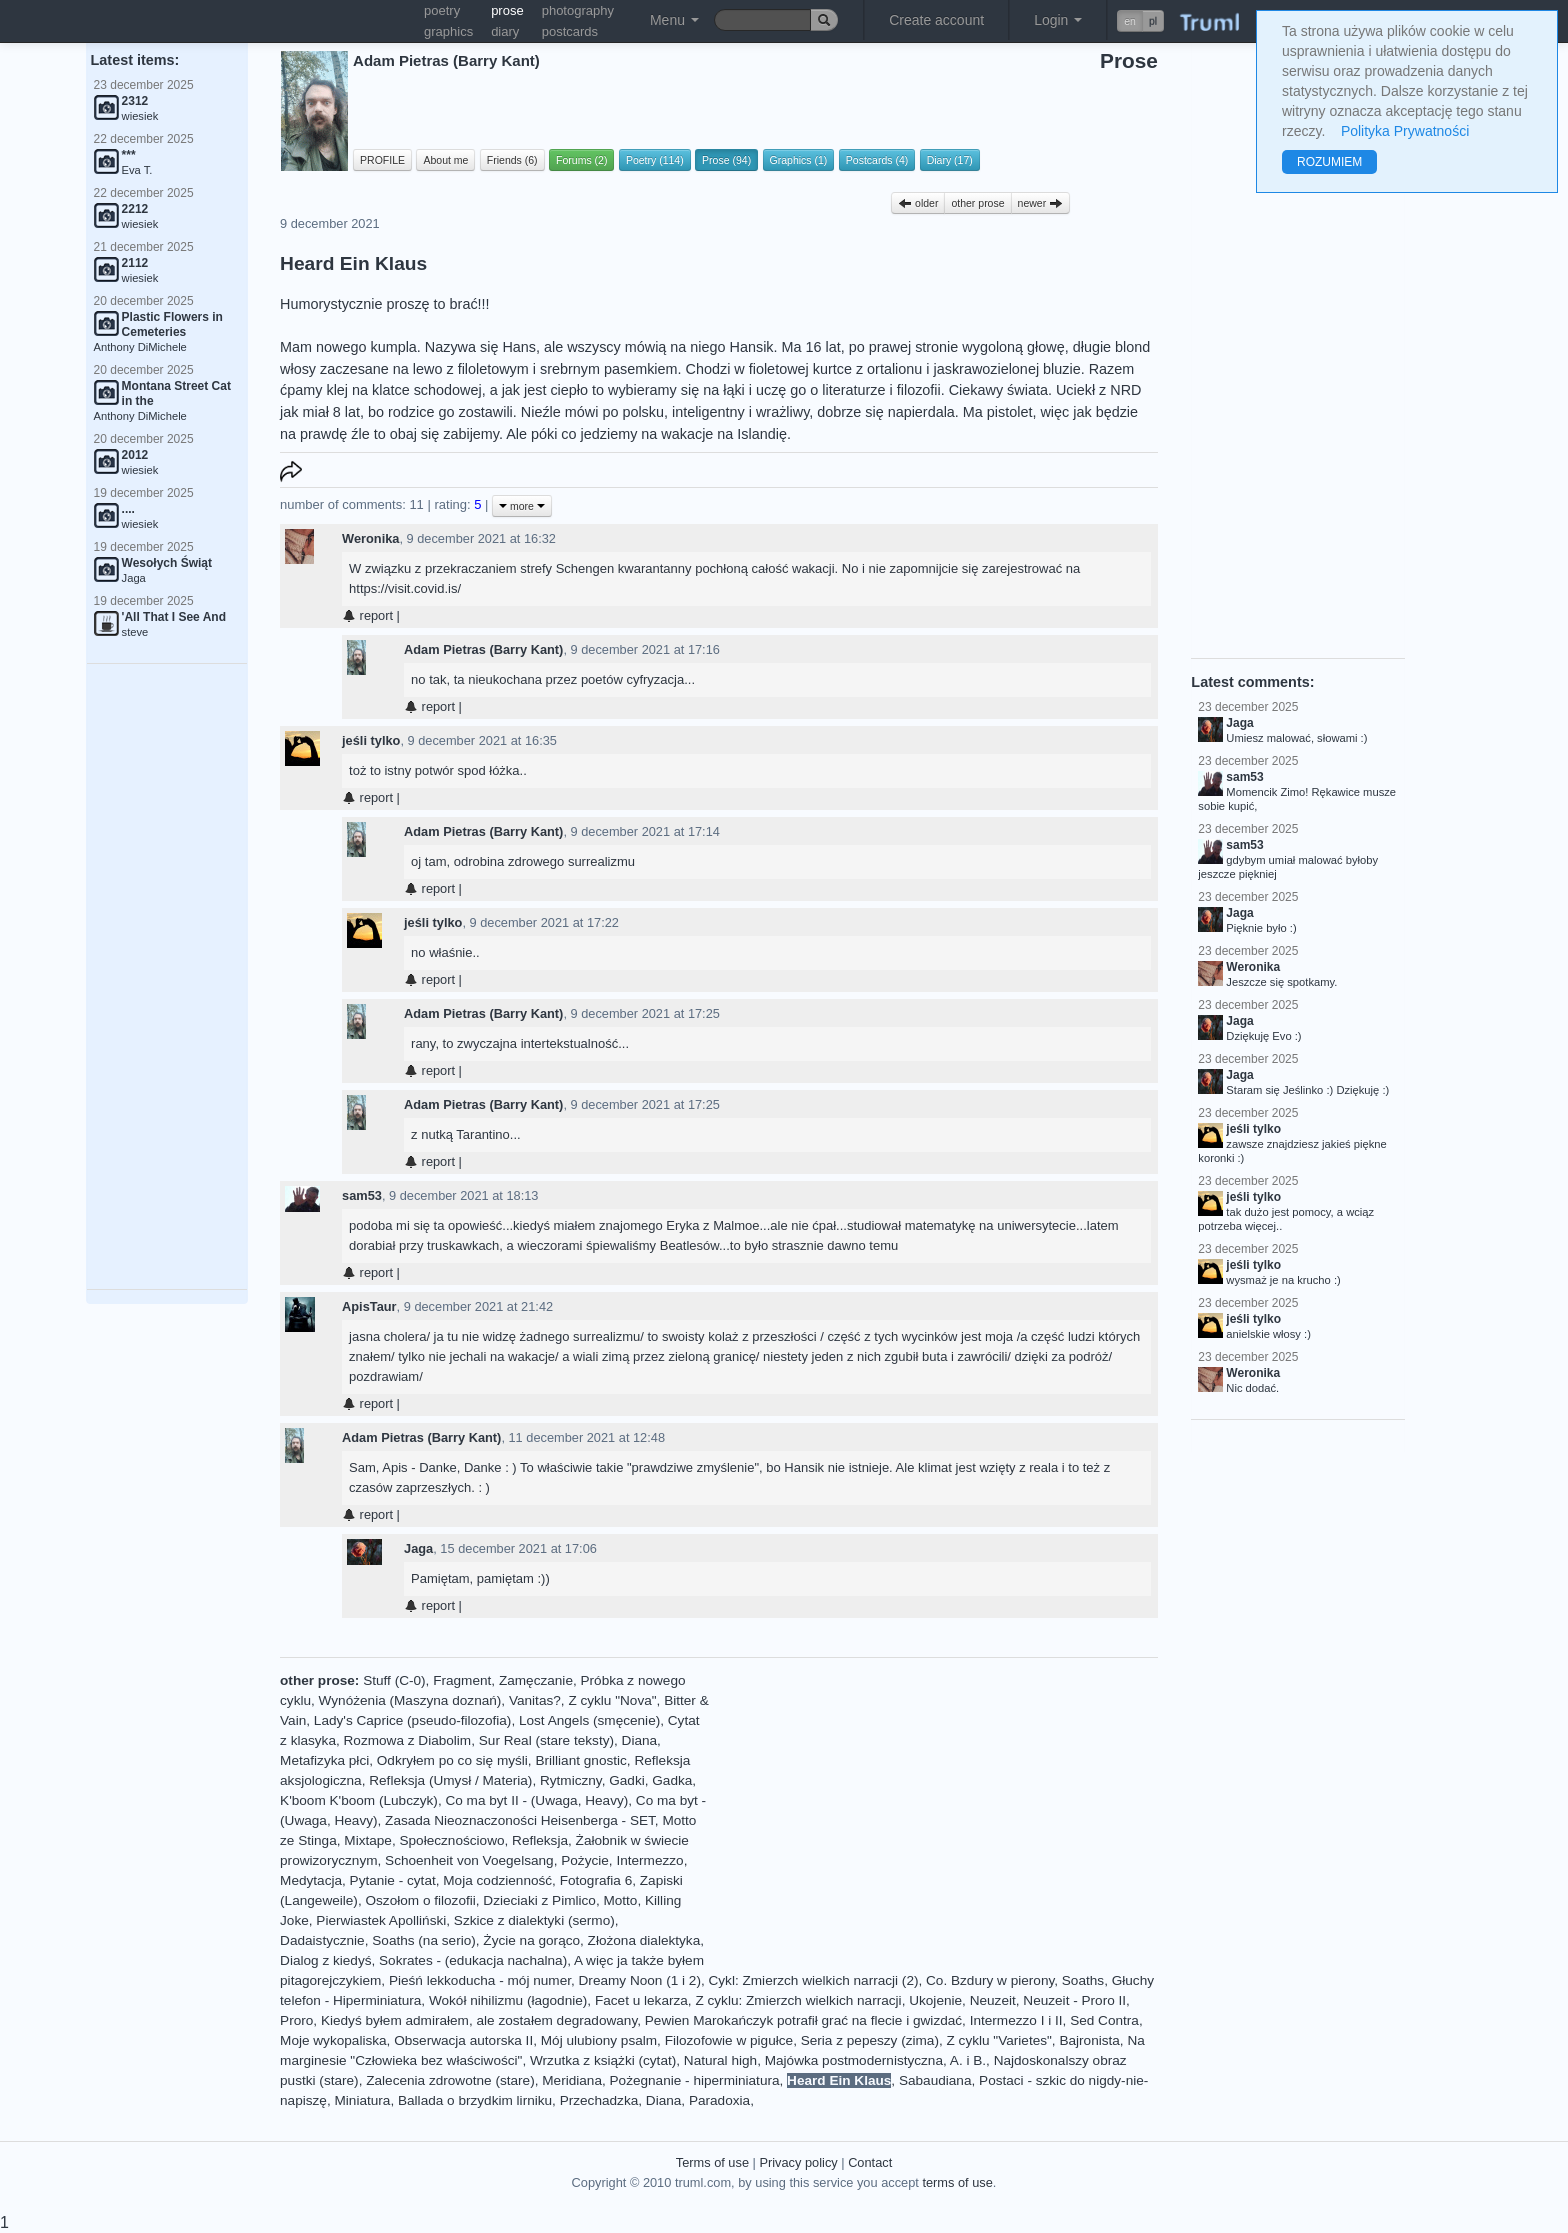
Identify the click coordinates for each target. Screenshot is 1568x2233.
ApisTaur (369, 1306)
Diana (640, 1740)
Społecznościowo (451, 1840)
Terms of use (712, 2162)
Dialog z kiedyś (325, 1960)
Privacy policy (798, 2162)
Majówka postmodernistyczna (854, 2060)
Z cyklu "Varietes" (999, 2040)
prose (507, 10)
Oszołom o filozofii (420, 1900)
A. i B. (968, 2060)
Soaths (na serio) (424, 1940)
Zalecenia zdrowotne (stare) (450, 2080)
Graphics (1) (799, 160)
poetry (442, 10)
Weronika (370, 538)
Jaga (418, 1548)
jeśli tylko (371, 740)
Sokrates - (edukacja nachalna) (473, 1960)
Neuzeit (993, 2000)
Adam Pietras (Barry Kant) (483, 649)
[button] (1140, 21)
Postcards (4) (877, 160)
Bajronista (1089, 2040)
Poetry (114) (655, 160)
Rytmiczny (571, 1780)
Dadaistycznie (322, 1940)
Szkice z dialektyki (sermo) (534, 1920)
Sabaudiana (935, 2080)
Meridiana (572, 2080)
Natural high (720, 2060)
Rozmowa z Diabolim (408, 1740)
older (918, 203)
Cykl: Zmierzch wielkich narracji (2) (814, 1980)
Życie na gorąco (531, 1940)
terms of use (957, 2182)
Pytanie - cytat (393, 1880)
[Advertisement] (167, 977)
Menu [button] (674, 20)
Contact (870, 2162)
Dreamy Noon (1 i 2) (640, 1980)
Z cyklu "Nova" (612, 1700)
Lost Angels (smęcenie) (589, 1720)
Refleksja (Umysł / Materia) (450, 1780)
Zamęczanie (536, 1680)
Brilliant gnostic (580, 1760)
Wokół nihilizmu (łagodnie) (508, 2000)
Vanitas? (535, 1700)
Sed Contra (1104, 2020)
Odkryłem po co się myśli (452, 1760)
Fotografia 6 (596, 1880)
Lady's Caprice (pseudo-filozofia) (413, 1720)
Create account (936, 20)
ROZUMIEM (1329, 162)
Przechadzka (599, 2100)
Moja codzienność (497, 1880)
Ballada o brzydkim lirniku (475, 2100)
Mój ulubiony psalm (599, 2040)
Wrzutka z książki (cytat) (603, 2060)
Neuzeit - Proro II (1074, 2000)
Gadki (627, 1780)
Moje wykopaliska (333, 2040)
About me (445, 160)
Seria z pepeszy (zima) (870, 2040)
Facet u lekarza (641, 2000)
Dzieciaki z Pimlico (539, 1900)
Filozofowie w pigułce (729, 2040)
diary (505, 31)
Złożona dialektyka (644, 1940)
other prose (977, 203)
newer (1041, 203)
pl (1153, 21)
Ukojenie (935, 2000)
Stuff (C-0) (394, 1680)
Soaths (1083, 1980)
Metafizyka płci (324, 1760)
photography (578, 10)
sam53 (362, 1195)
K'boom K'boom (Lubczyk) (359, 1800)
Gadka (672, 1780)
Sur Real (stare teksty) (546, 1740)
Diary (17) (950, 160)
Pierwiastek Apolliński (381, 1920)
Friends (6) (512, 160)
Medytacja (311, 1880)
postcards (570, 31)
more (522, 506)
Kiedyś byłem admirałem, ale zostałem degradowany (479, 2020)
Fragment (462, 1680)
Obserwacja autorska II (463, 2040)
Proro (296, 2020)
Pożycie (585, 1860)
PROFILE (382, 160)
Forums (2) (581, 160)
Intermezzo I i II (1016, 2020)
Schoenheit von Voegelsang (469, 1860)
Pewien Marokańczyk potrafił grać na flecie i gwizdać (803, 2020)
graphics (448, 31)
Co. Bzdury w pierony (990, 1980)
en (1130, 21)
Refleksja (540, 1840)
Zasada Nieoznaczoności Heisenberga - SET (520, 1820)
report (367, 615)
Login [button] (1058, 20)
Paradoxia (719, 2100)
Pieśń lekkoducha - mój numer (480, 1980)
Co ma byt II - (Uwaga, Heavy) (536, 1800)
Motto (620, 1900)
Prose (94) (726, 160)
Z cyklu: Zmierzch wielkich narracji (798, 2000)
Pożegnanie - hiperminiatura (695, 2080)
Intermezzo (649, 1860)
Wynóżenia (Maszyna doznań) (410, 1700)
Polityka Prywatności (1405, 131)
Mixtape (368, 1840)
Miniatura (362, 2100)
